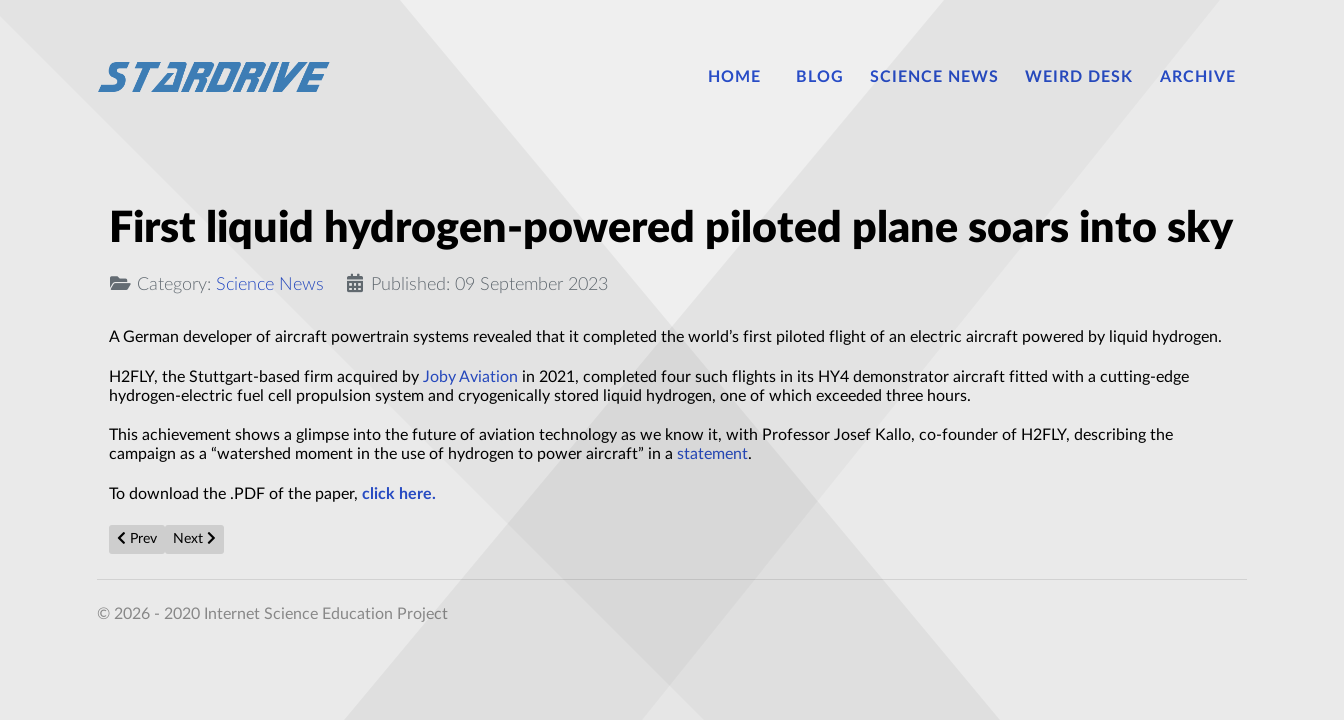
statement (712, 454)
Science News (270, 284)
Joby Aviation (470, 377)
